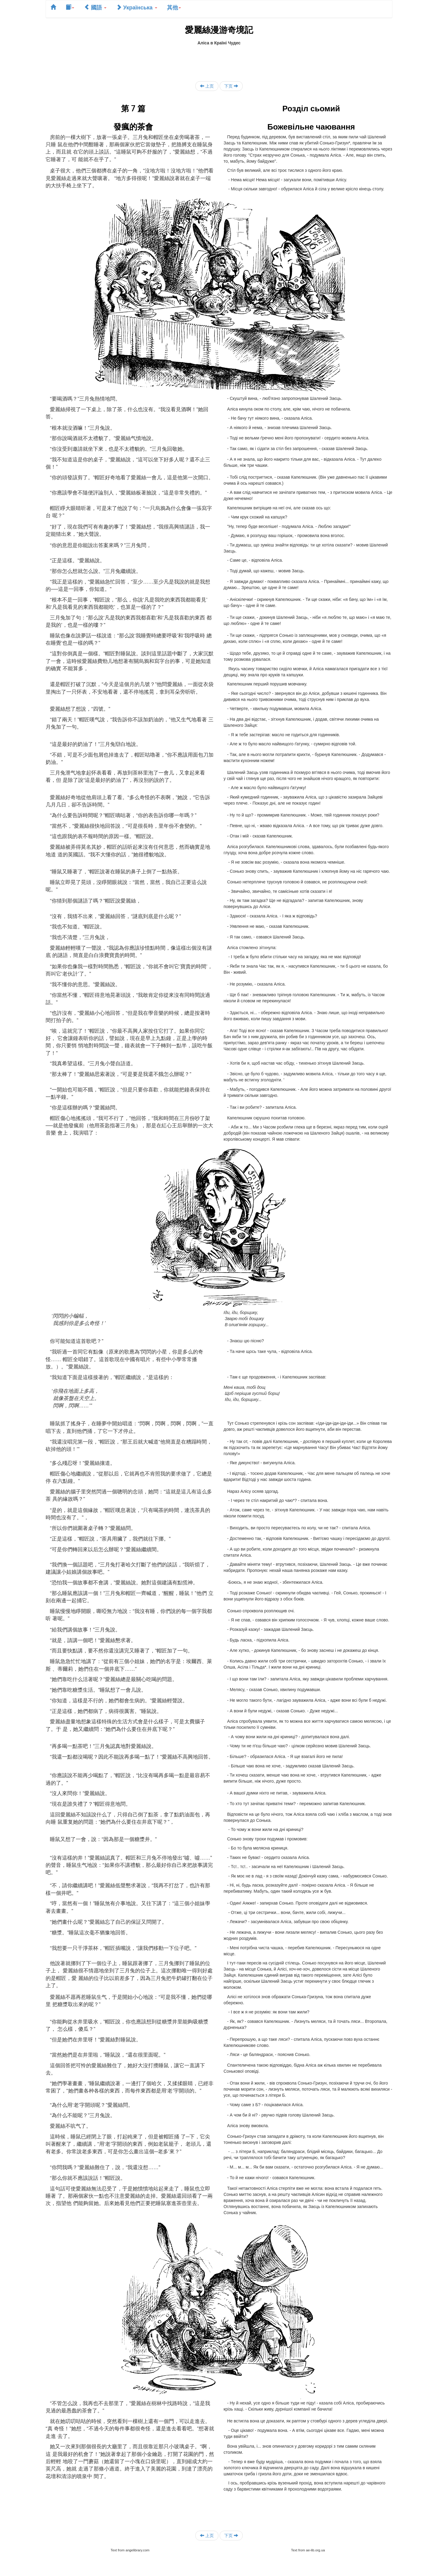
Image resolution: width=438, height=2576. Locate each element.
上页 (207, 85)
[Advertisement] (219, 59)
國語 (95, 7)
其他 (174, 7)
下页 (231, 85)
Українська (136, 7)
